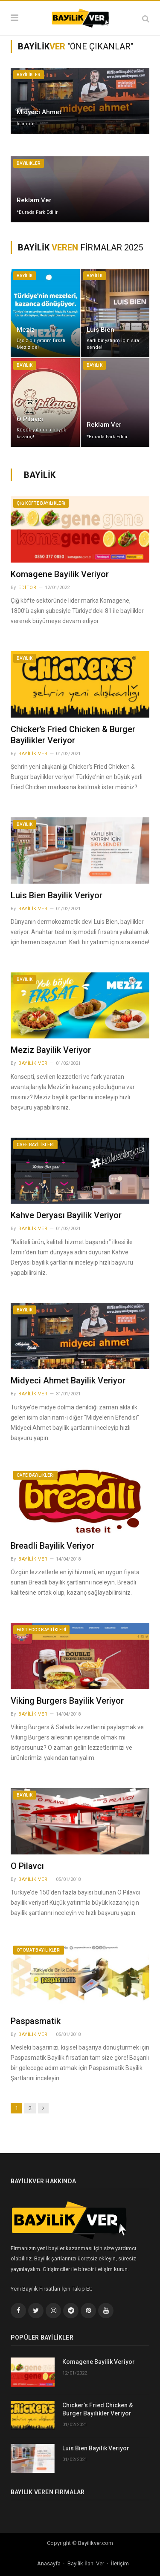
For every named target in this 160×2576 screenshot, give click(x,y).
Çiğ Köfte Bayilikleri (41, 503)
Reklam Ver (34, 200)
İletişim (120, 2563)
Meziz (26, 330)
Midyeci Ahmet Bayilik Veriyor (68, 1380)
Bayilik (24, 275)
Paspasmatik (36, 2021)
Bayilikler (29, 74)
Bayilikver (89, 2543)
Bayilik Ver (32, 753)
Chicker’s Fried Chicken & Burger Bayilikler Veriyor (97, 2409)
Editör (27, 587)
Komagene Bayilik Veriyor (60, 574)
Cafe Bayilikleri (35, 1144)
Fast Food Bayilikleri (41, 1629)
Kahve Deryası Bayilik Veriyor (66, 1215)
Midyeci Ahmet (39, 112)
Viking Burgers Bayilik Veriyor (67, 1701)
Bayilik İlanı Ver (85, 2563)
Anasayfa (49, 2563)
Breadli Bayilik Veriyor (52, 1546)
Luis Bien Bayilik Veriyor (56, 895)
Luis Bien (100, 330)
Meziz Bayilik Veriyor (51, 1050)
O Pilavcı (30, 419)
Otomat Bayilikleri (39, 1950)
